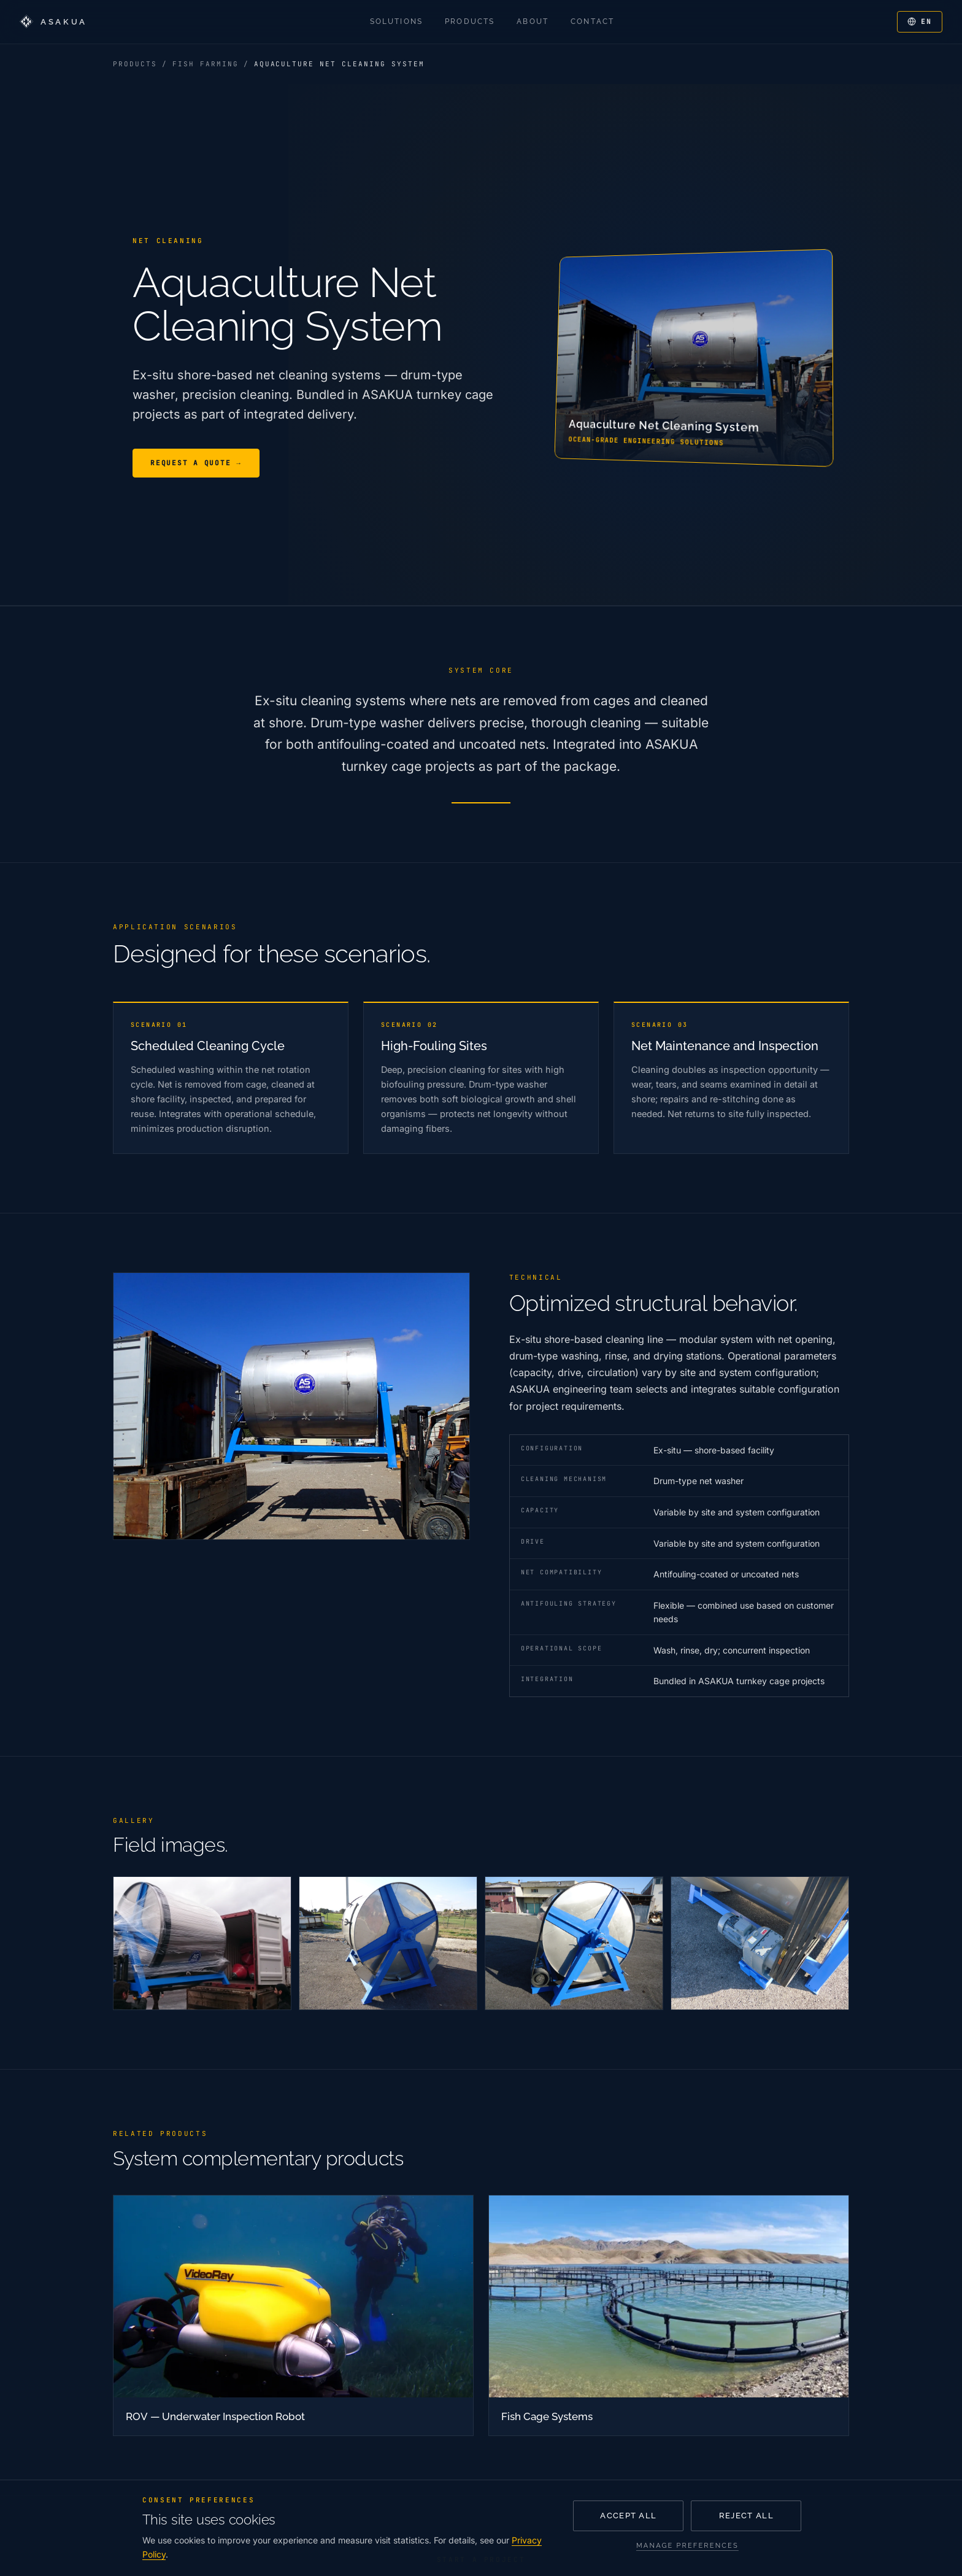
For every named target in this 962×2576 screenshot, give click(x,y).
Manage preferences (687, 2546)
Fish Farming (205, 64)
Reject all (746, 2515)
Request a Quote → (196, 462)
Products (135, 64)
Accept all (628, 2515)
